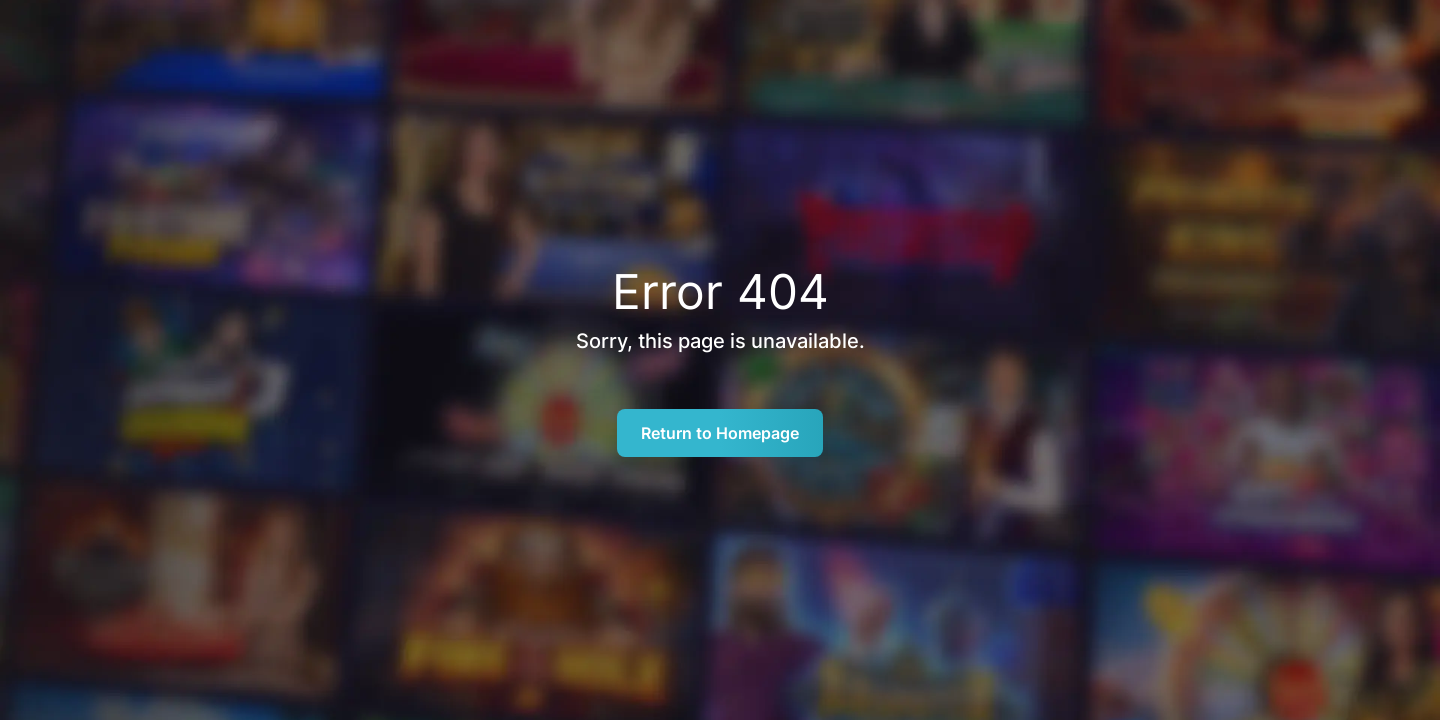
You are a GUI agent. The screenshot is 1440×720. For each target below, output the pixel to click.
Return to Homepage (720, 433)
